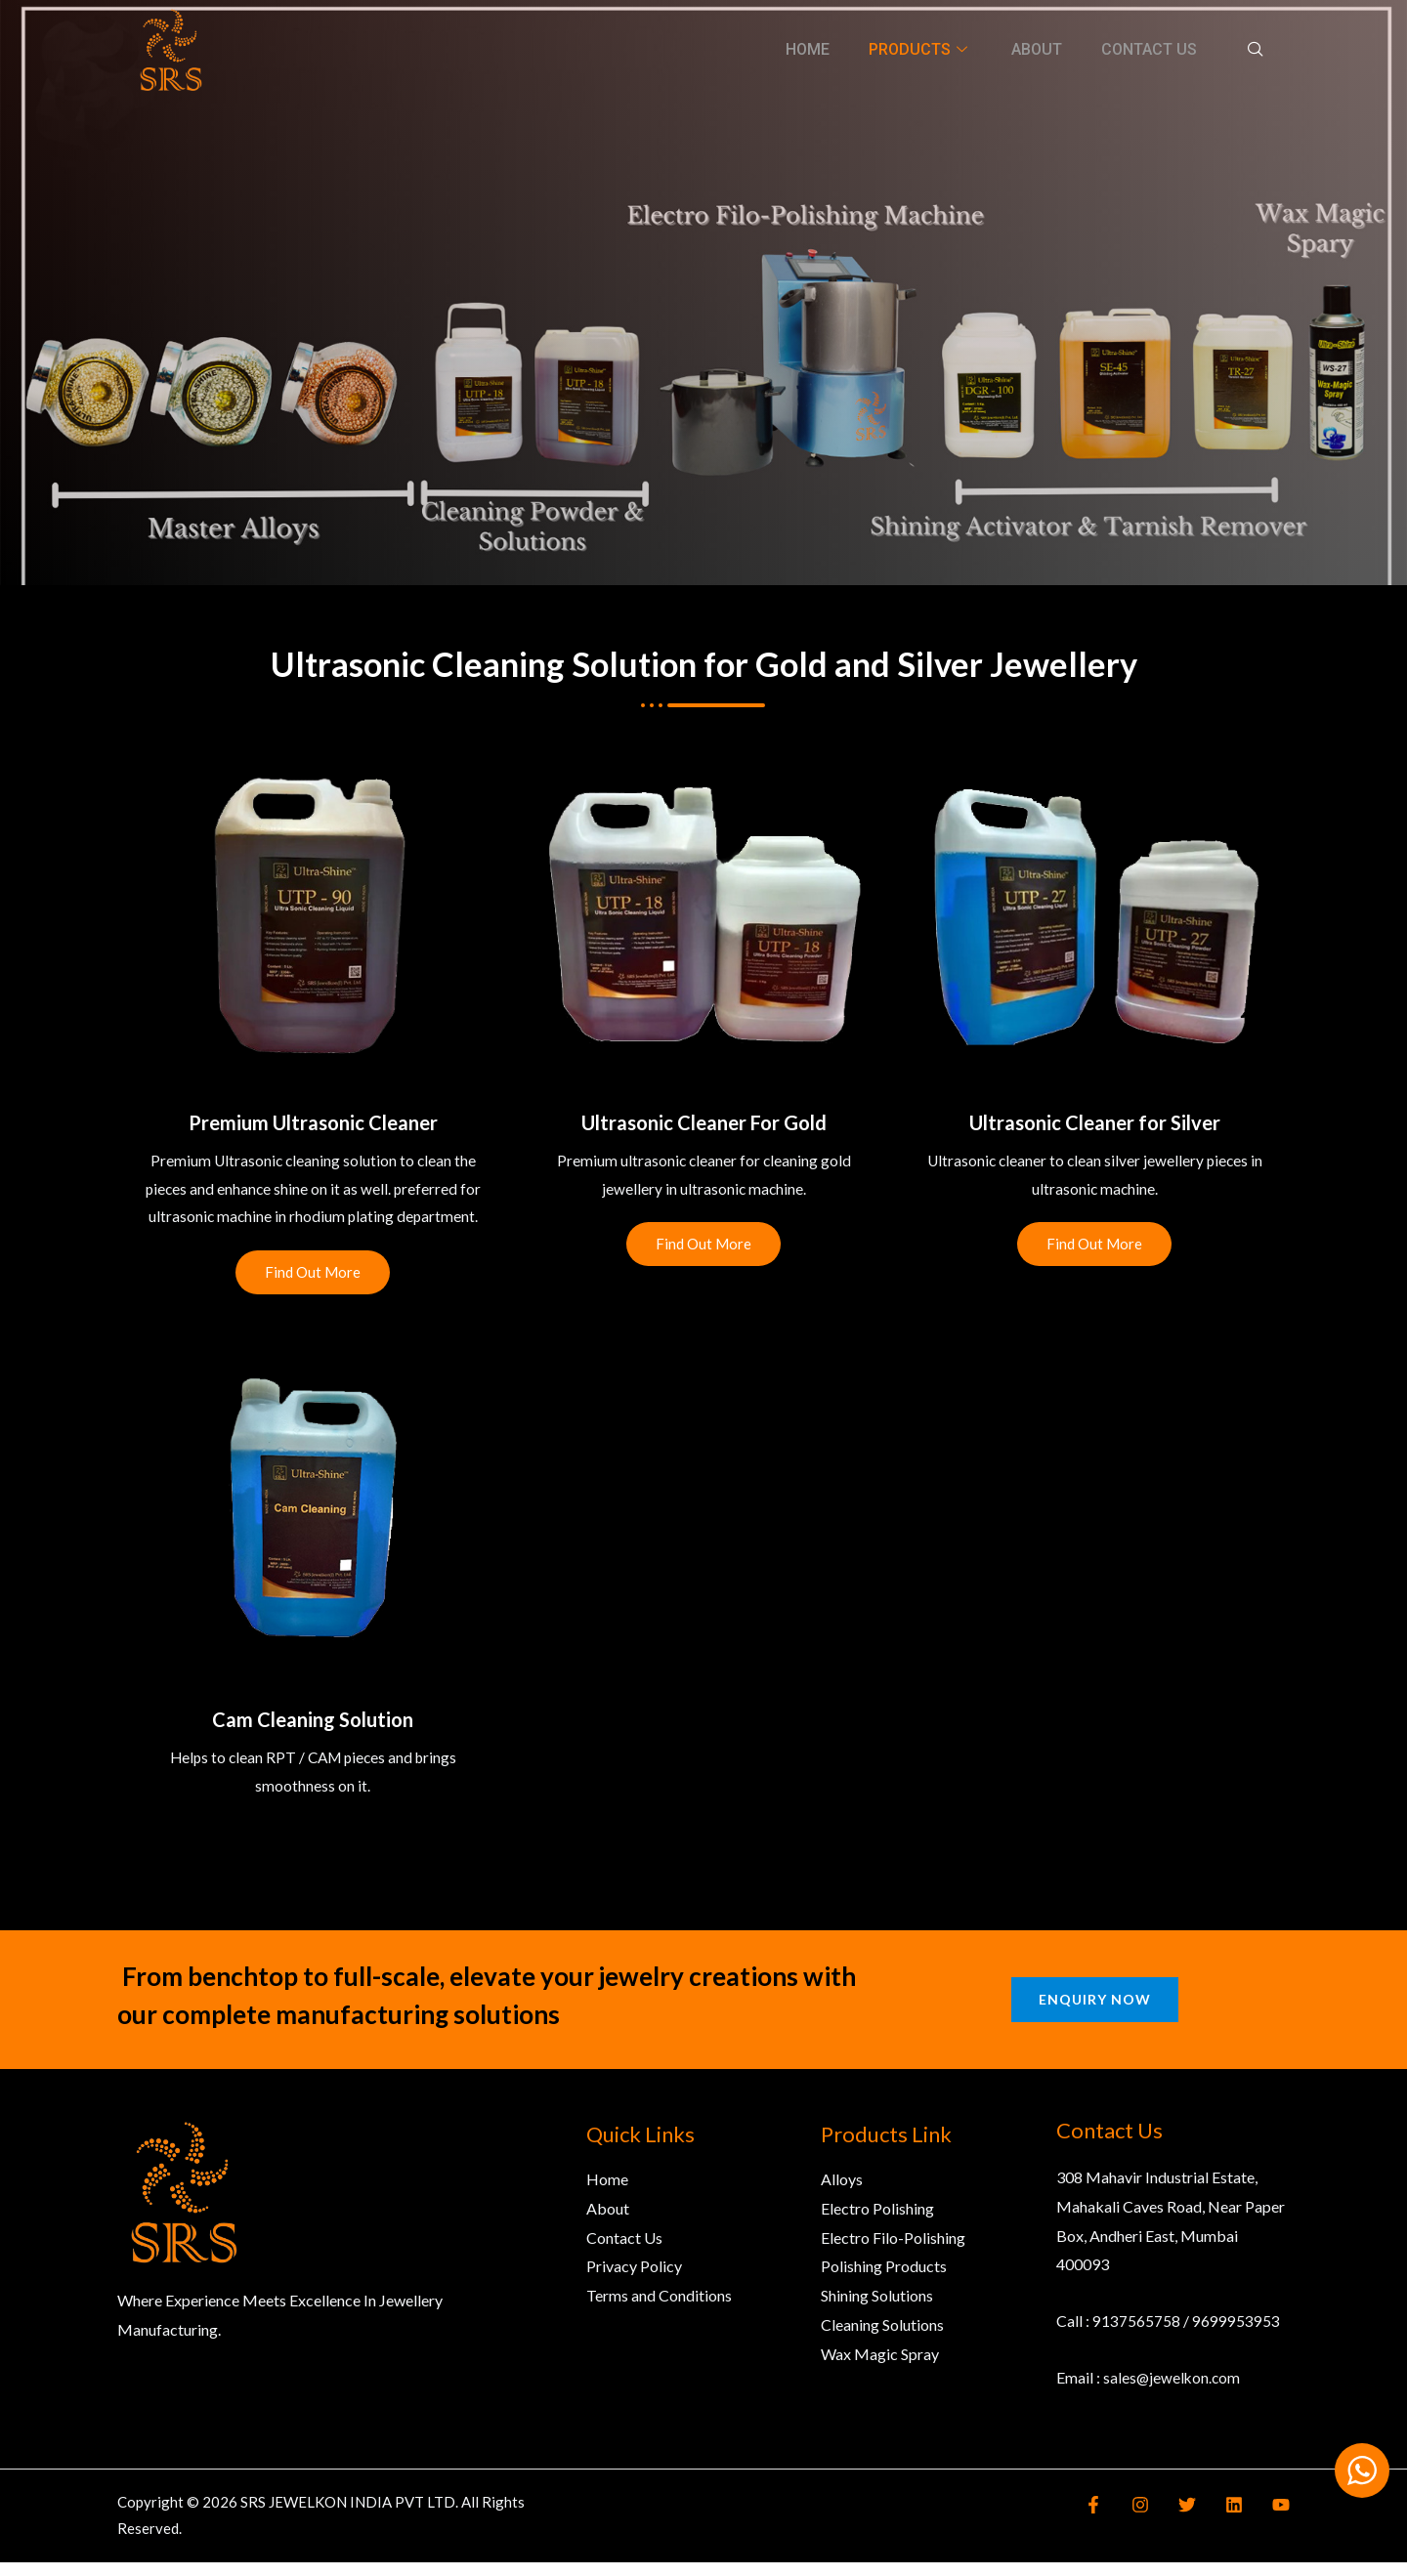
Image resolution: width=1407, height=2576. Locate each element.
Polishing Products (884, 2279)
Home (808, 49)
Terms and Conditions (659, 2308)
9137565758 (1136, 2333)
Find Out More (313, 1281)
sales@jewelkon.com (1173, 2390)
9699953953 (1236, 2333)
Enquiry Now (1095, 2012)
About (1036, 49)
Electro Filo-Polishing (893, 2250)
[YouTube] (1281, 2518)
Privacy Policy (634, 2279)
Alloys (842, 2192)
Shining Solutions (877, 2308)
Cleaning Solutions (882, 2337)
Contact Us (1149, 49)
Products (920, 49)
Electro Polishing (877, 2221)
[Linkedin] (1239, 2518)
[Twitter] (1197, 2518)
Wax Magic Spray (880, 2366)
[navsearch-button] (1255, 48)
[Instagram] (1155, 2518)
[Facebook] (1113, 2518)
